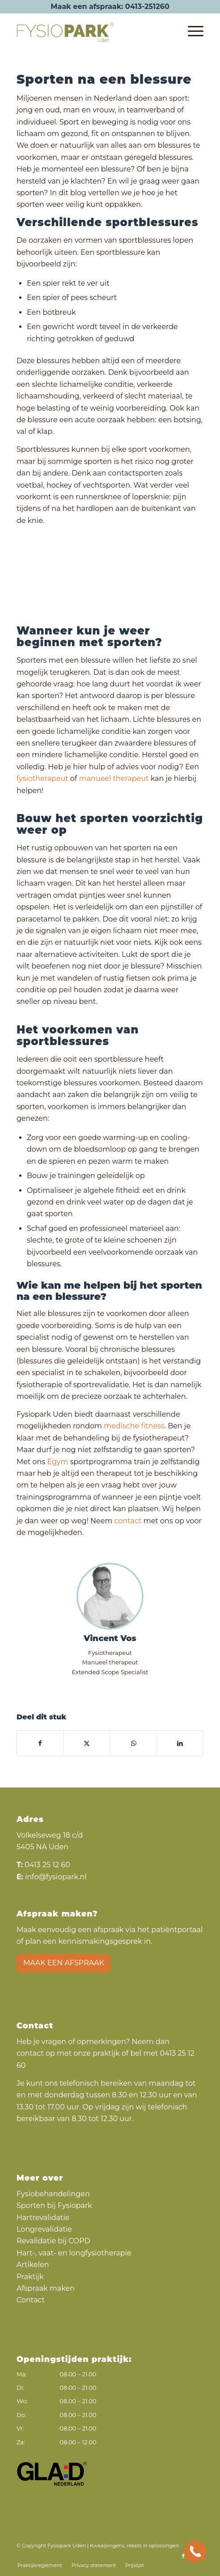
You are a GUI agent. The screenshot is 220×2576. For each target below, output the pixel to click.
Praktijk (30, 2276)
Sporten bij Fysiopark (54, 2205)
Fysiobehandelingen (53, 2194)
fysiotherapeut (42, 778)
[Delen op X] (87, 1743)
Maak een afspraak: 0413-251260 (110, 6)
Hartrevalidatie (43, 2217)
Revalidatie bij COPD (53, 2241)
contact (128, 1521)
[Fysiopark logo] (91, 31)
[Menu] (191, 31)
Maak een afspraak (63, 1963)
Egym (57, 1461)
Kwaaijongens (107, 2545)
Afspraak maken (46, 2288)
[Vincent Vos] (110, 1596)
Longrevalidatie (44, 2229)
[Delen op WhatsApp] (133, 1743)
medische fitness (134, 1426)
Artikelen (33, 2264)
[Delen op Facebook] (40, 1743)
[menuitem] (191, 31)
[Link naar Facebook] (183, 2556)
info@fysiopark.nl (56, 1877)
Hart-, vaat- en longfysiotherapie (74, 2253)
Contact (31, 2300)
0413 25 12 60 (47, 1864)
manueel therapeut (114, 778)
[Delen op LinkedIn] (180, 1743)
